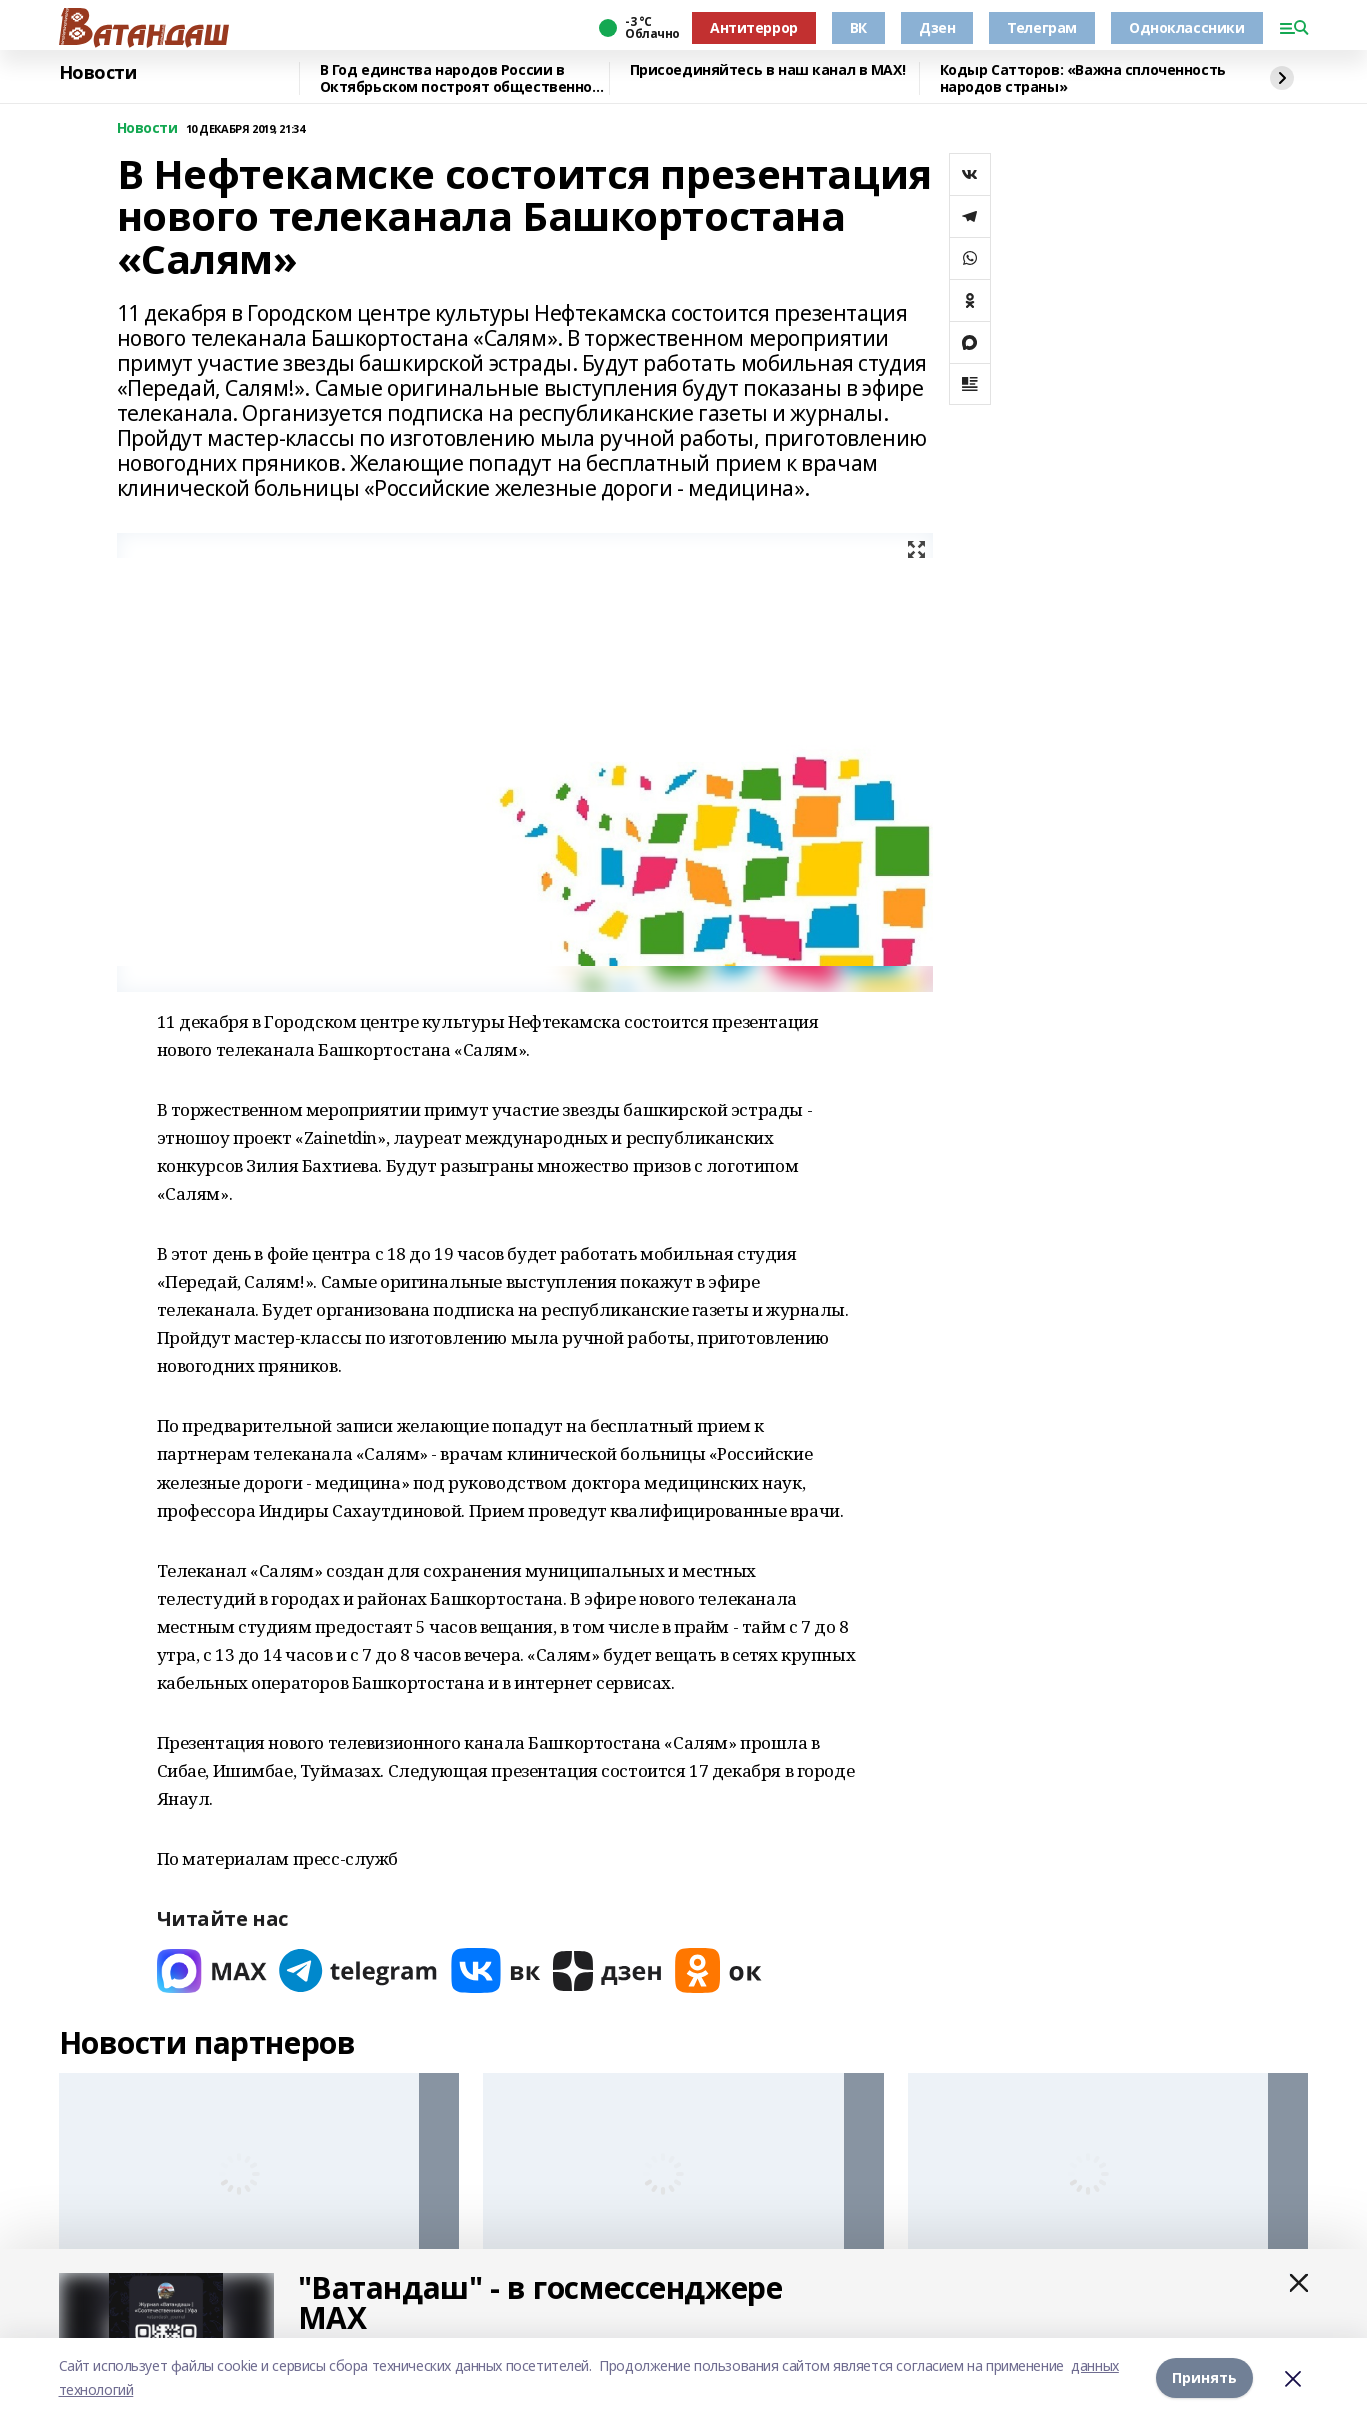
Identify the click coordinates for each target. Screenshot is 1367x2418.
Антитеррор (754, 27)
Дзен (937, 27)
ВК (858, 27)
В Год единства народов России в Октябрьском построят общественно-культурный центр (459, 78)
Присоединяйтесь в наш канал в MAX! (768, 70)
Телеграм (1042, 27)
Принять (1204, 2377)
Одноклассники (1187, 27)
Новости (98, 73)
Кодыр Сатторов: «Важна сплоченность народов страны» (1083, 78)
